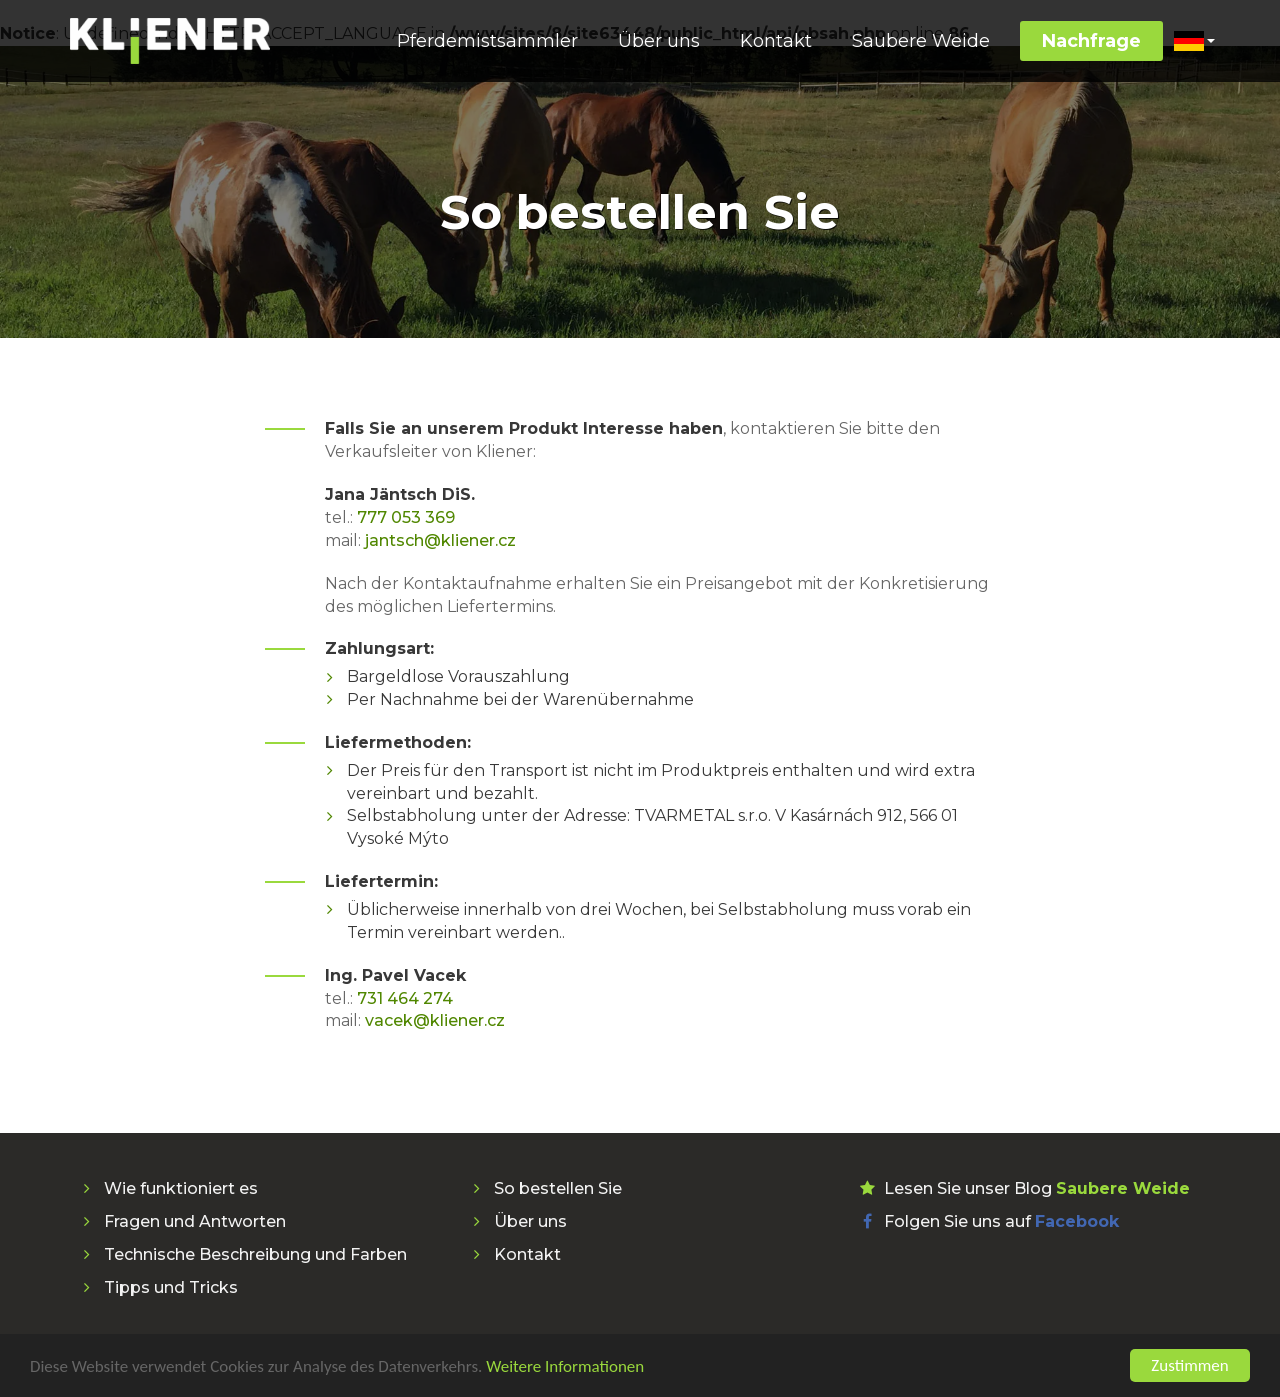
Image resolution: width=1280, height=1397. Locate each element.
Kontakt (776, 41)
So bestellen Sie (558, 1188)
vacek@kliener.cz (435, 1020)
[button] (1194, 41)
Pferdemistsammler (487, 41)
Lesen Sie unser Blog (1037, 1188)
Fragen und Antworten (195, 1221)
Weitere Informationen (565, 1368)
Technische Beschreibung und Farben (255, 1254)
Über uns (659, 41)
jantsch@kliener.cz (440, 540)
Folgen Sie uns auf (1001, 1221)
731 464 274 (405, 998)
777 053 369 (406, 517)
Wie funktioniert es (181, 1188)
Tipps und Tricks (171, 1287)
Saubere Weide (921, 41)
